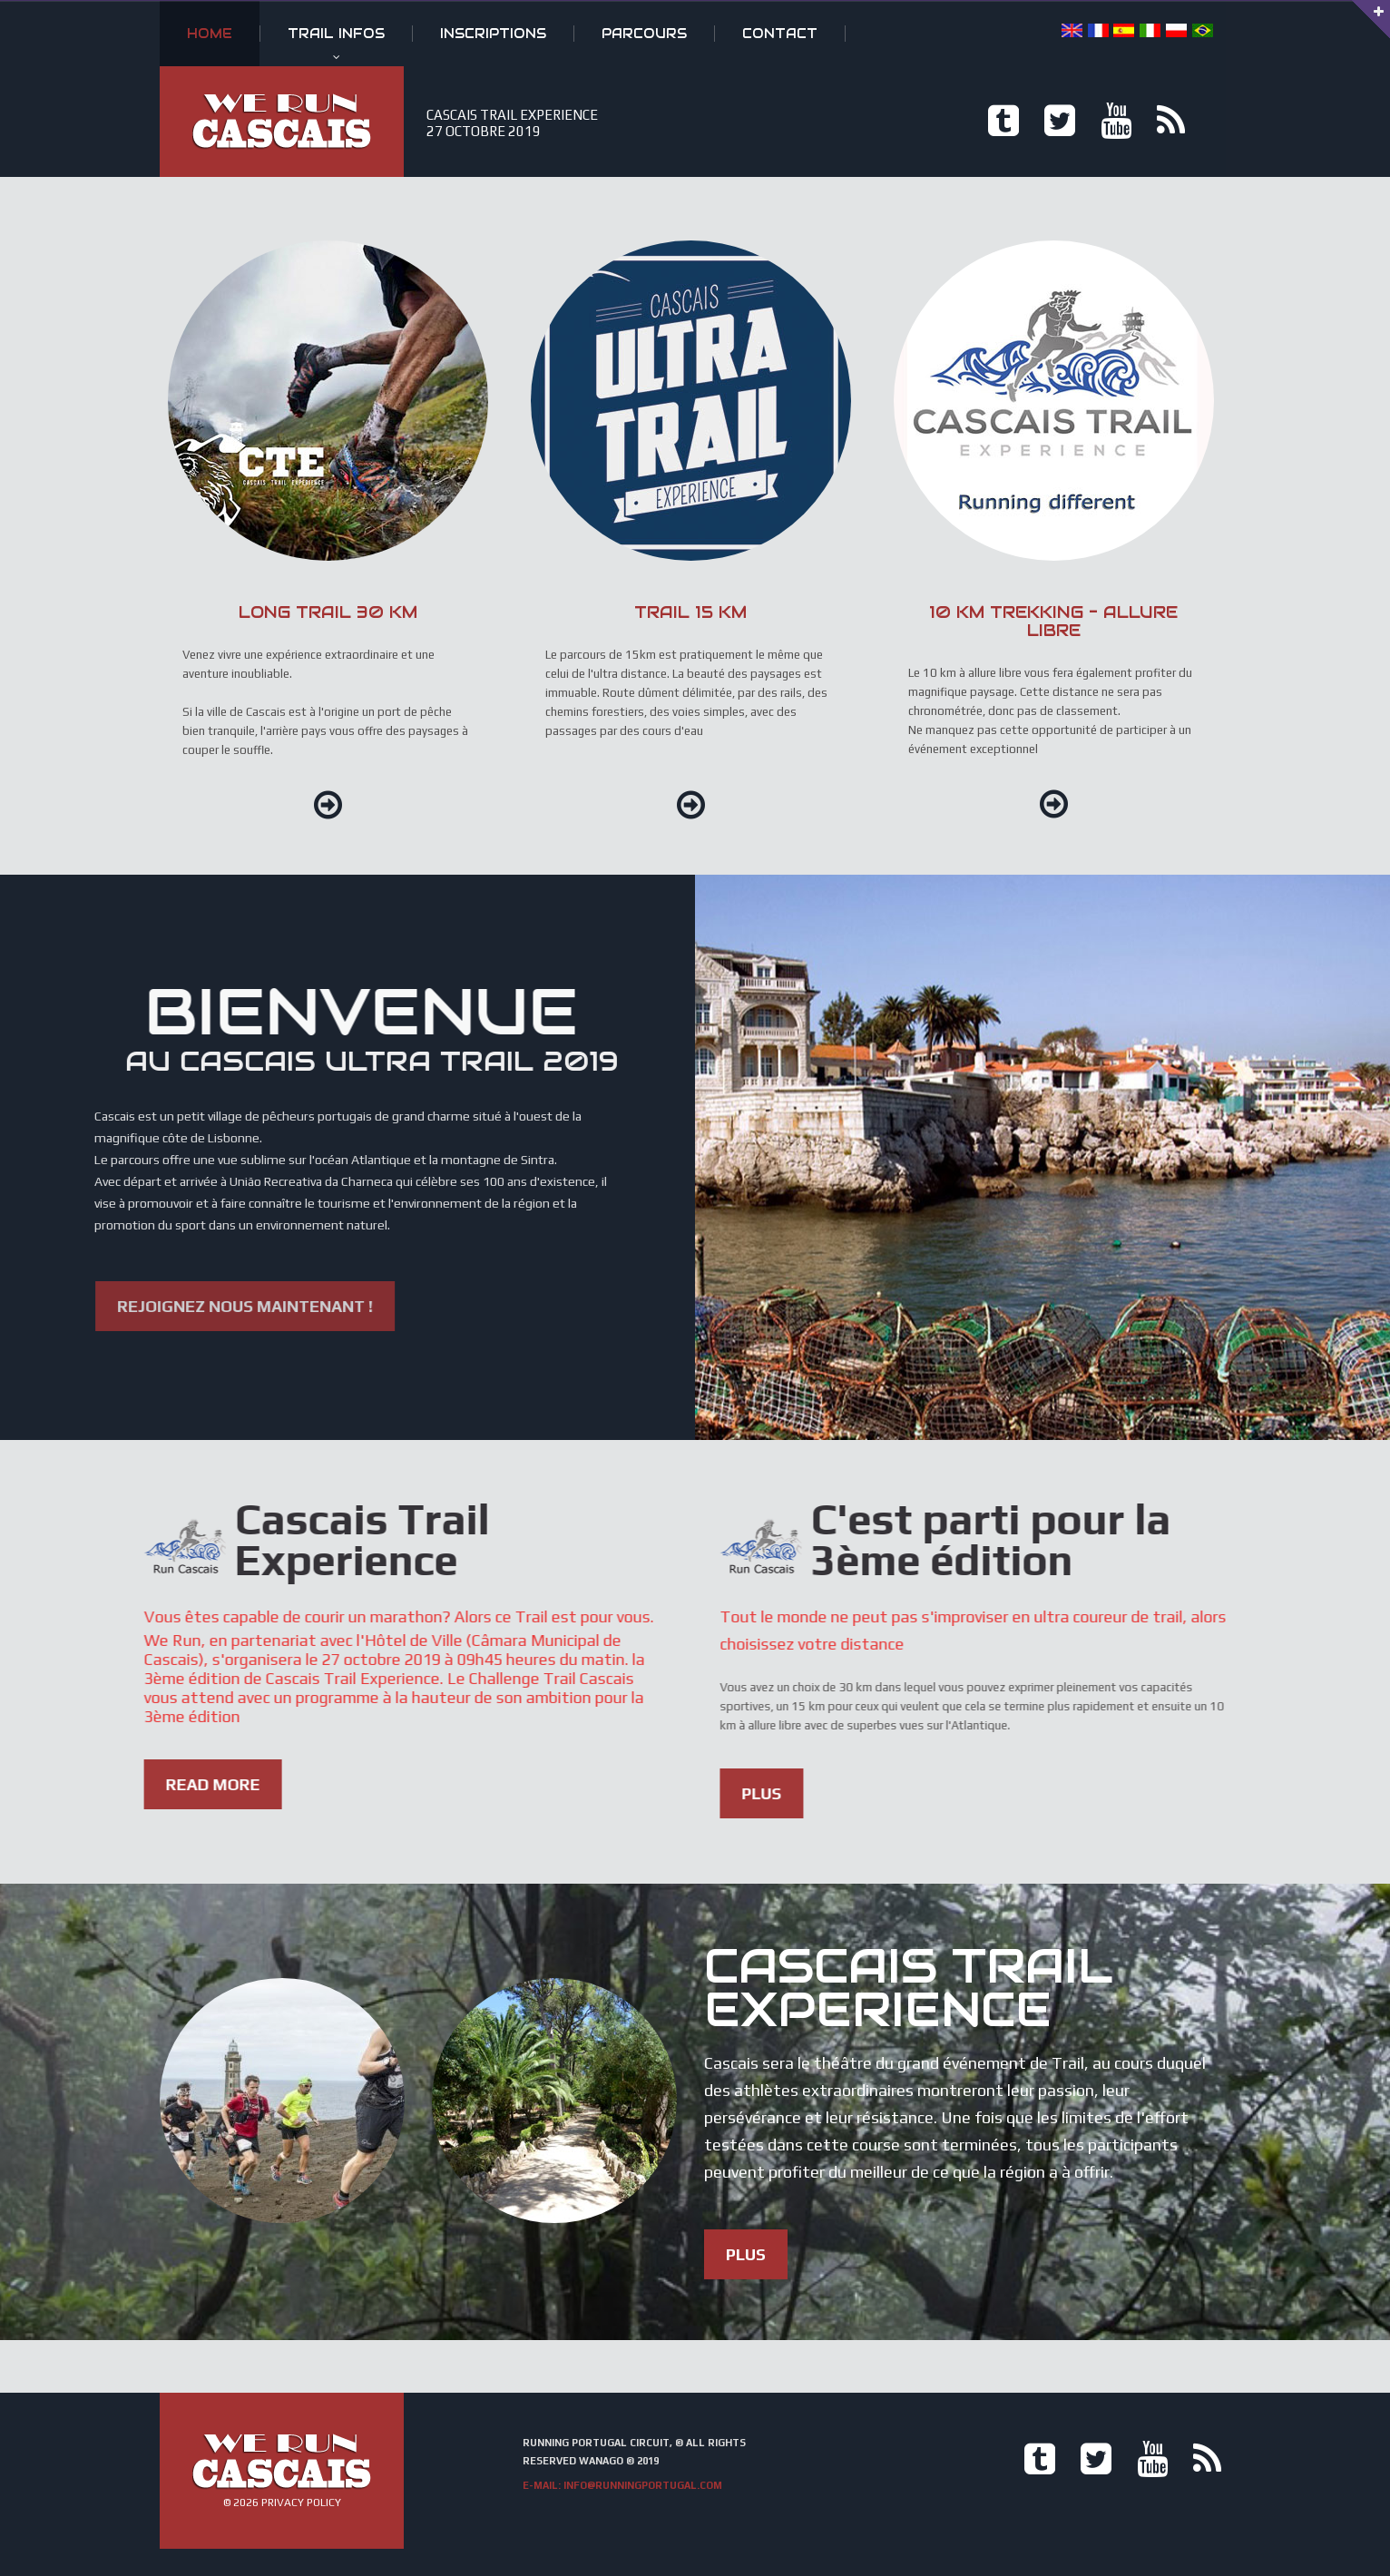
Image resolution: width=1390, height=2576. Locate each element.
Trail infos (336, 33)
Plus (1189, 1793)
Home (209, 33)
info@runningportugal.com (642, 2485)
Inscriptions (493, 33)
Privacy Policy (301, 2502)
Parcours (644, 33)
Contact (779, 33)
